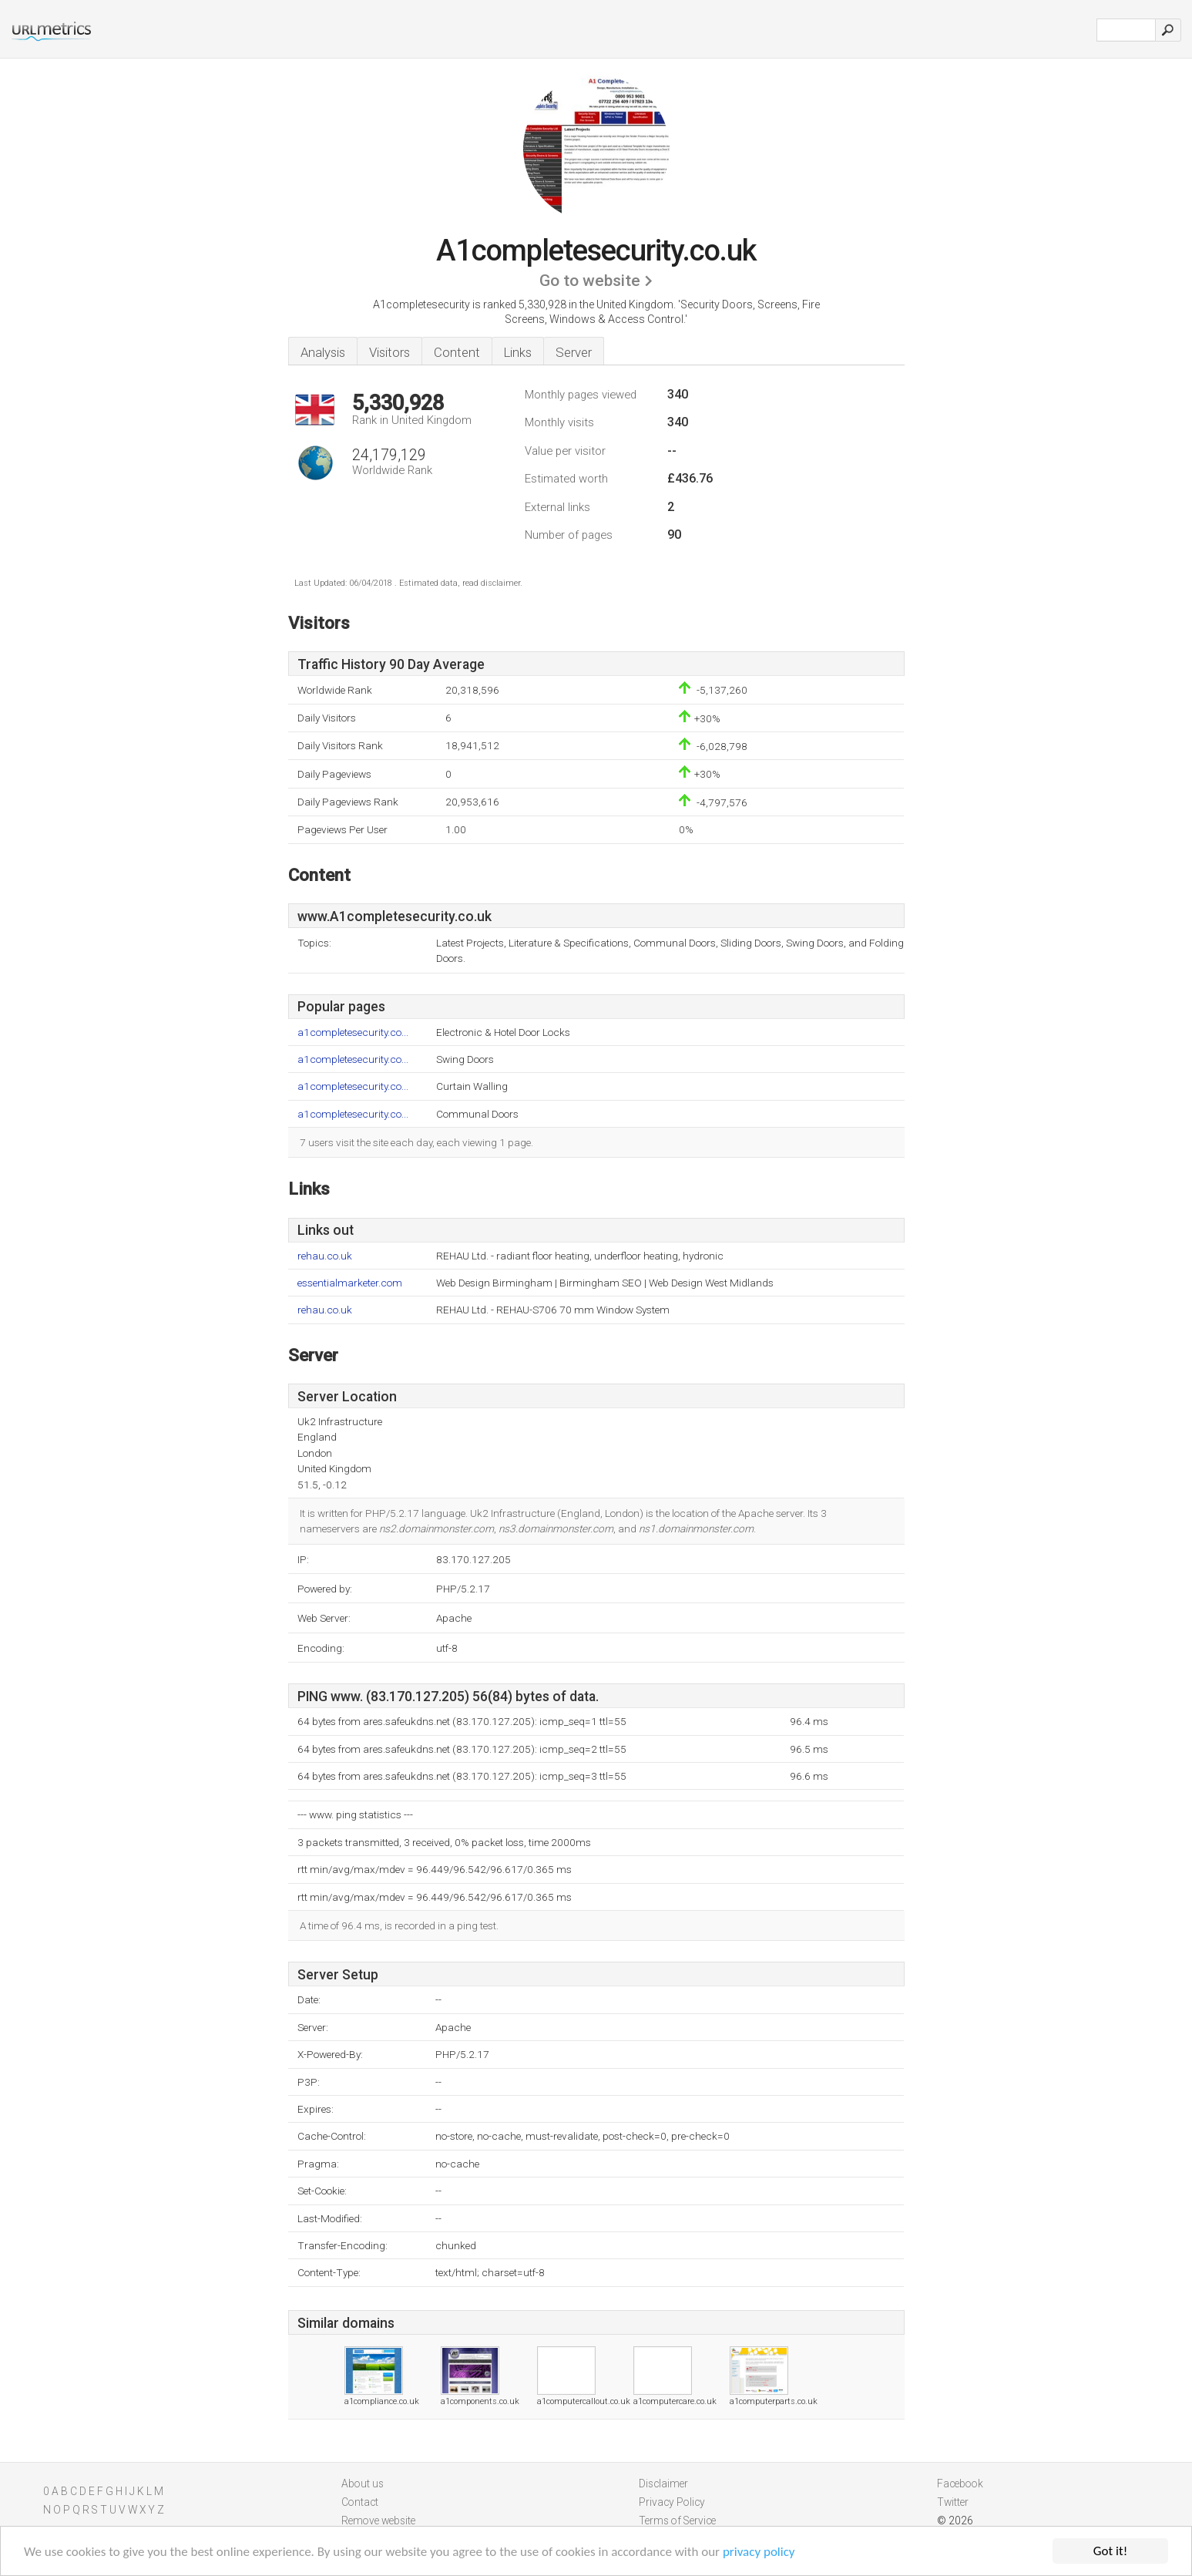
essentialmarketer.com (349, 1283)
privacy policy (759, 2552)
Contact (359, 2502)
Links (518, 352)
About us (362, 2483)
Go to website (589, 280)
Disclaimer (663, 2483)
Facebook (960, 2483)
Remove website (378, 2520)
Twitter (953, 2502)
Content (457, 352)
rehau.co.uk (324, 1256)
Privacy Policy (672, 2502)
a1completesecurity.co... (352, 1032)
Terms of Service (677, 2520)
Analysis (323, 352)
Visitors (389, 352)
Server (574, 352)
